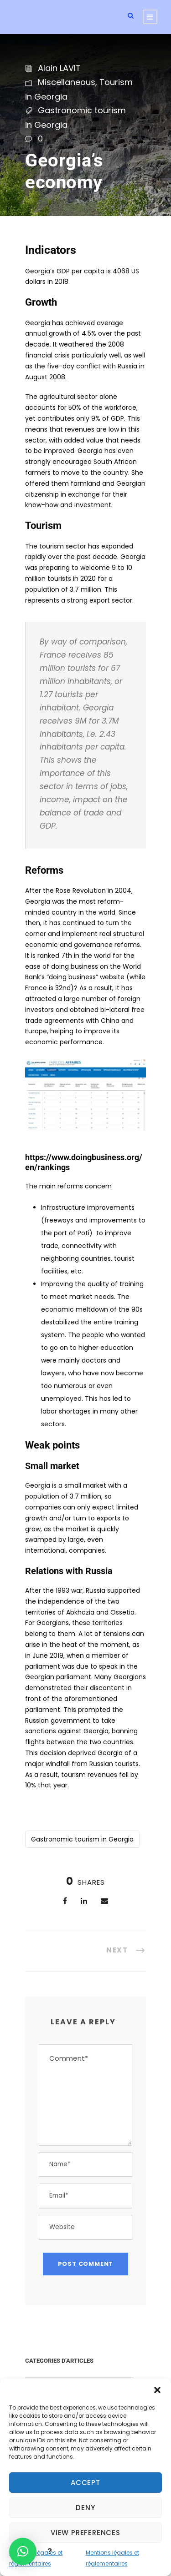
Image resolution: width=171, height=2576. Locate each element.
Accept (85, 2482)
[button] (157, 2390)
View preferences (85, 2532)
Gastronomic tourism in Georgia (82, 1839)
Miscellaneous (66, 82)
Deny (85, 2507)
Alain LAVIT (59, 68)
